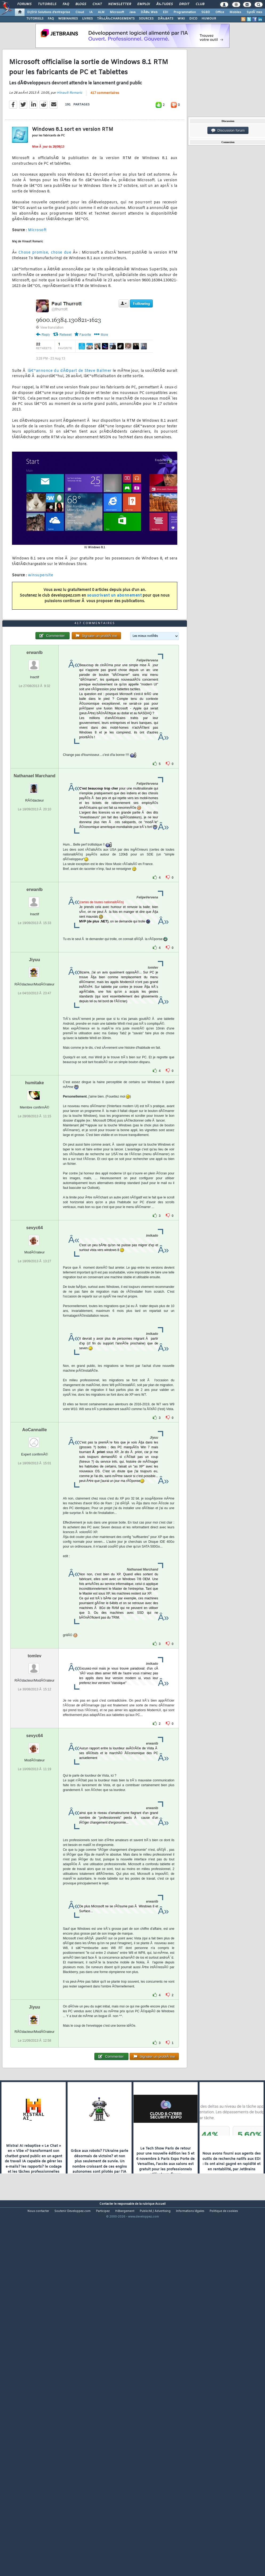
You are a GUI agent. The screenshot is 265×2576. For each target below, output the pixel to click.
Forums (24, 4)
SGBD (205, 12)
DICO (193, 19)
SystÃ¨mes (254, 12)
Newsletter (119, 4)
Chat (97, 4)
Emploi (143, 4)
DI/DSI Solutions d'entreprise (48, 12)
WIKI (181, 19)
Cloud (79, 12)
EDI (165, 12)
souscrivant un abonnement (114, 643)
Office (219, 12)
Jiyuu (34, 1103)
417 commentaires (104, 141)
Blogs (81, 4)
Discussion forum (228, 130)
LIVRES (87, 19)
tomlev (35, 1799)
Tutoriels (47, 4)
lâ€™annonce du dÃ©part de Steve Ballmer (70, 418)
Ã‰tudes (164, 4)
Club (200, 4)
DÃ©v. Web (149, 12)
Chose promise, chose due (44, 300)
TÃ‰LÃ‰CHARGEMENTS (116, 19)
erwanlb (34, 796)
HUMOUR (209, 19)
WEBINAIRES (68, 19)
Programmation (185, 12)
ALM (101, 12)
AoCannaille (34, 1573)
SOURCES (146, 19)
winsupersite (40, 623)
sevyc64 (34, 1371)
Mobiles (235, 12)
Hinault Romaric (69, 141)
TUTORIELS (34, 19)
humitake (34, 1226)
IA (91, 12)
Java (132, 12)
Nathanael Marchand (34, 919)
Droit (184, 4)
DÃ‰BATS (165, 19)
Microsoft (117, 12)
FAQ (66, 4)
